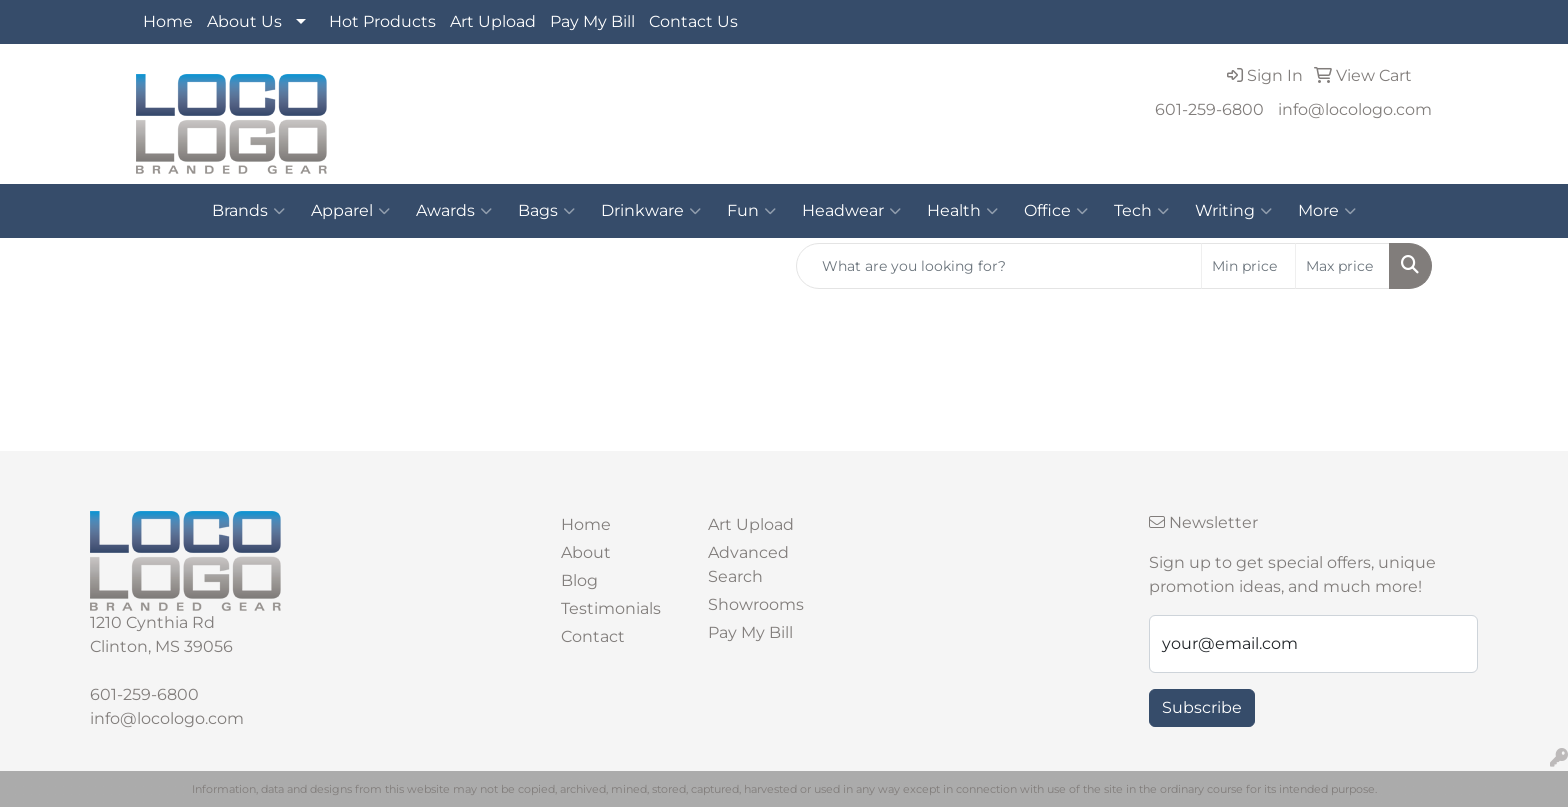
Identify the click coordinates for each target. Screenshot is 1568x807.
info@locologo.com (1355, 109)
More (1327, 211)
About (586, 552)
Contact (593, 636)
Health (962, 211)
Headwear (851, 211)
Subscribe (1202, 707)
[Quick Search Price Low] (1248, 266)
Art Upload (493, 21)
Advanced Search (748, 564)
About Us (244, 21)
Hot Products (382, 21)
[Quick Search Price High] (1342, 266)
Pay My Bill (592, 21)
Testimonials (611, 608)
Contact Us (693, 21)
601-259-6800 (1209, 109)
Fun (751, 211)
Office (1056, 211)
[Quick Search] (999, 266)
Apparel (350, 211)
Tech (1141, 211)
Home (168, 21)
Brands (248, 211)
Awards (454, 211)
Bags (546, 211)
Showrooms (756, 604)
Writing (1233, 211)
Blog (579, 580)
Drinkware (651, 211)
